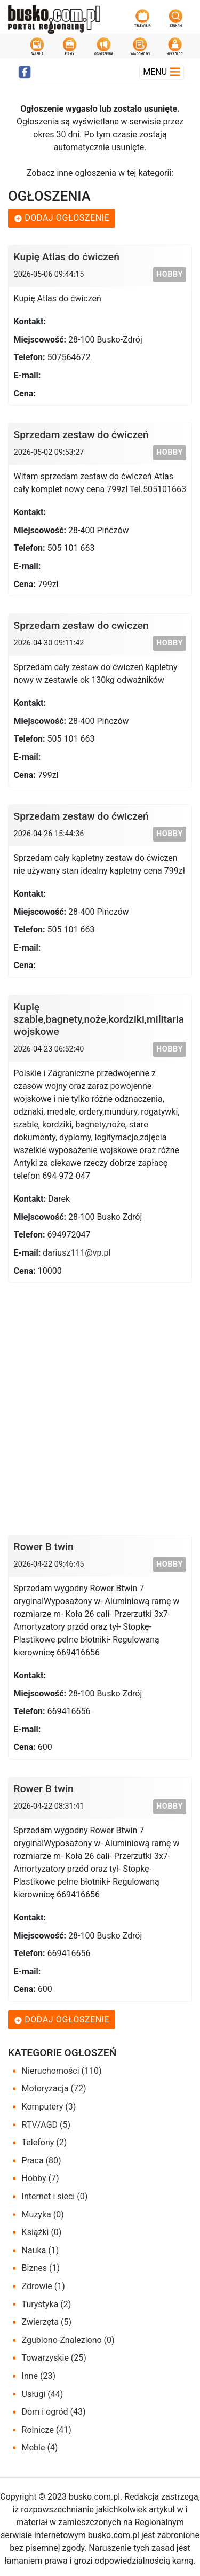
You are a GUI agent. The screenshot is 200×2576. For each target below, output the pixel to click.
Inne (39, 2376)
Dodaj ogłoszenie (62, 218)
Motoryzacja (54, 2088)
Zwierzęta (46, 2322)
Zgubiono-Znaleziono (68, 2340)
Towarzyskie (54, 2358)
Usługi (42, 2394)
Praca (41, 2160)
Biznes (41, 2268)
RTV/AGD (46, 2125)
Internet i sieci (55, 2196)
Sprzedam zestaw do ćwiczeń (81, 435)
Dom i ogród (54, 2412)
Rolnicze (46, 2430)
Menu (161, 72)
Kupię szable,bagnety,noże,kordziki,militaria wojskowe (99, 1019)
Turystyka (46, 2304)
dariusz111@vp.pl (76, 1253)
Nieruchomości (62, 2071)
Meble (40, 2447)
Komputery (49, 2107)
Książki (42, 2232)
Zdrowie (43, 2286)
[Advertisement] (100, 1404)
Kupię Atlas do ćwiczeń (66, 257)
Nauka (40, 2250)
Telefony (44, 2142)
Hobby (169, 274)
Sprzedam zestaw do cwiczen (81, 625)
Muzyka (43, 2214)
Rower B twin (44, 1546)
